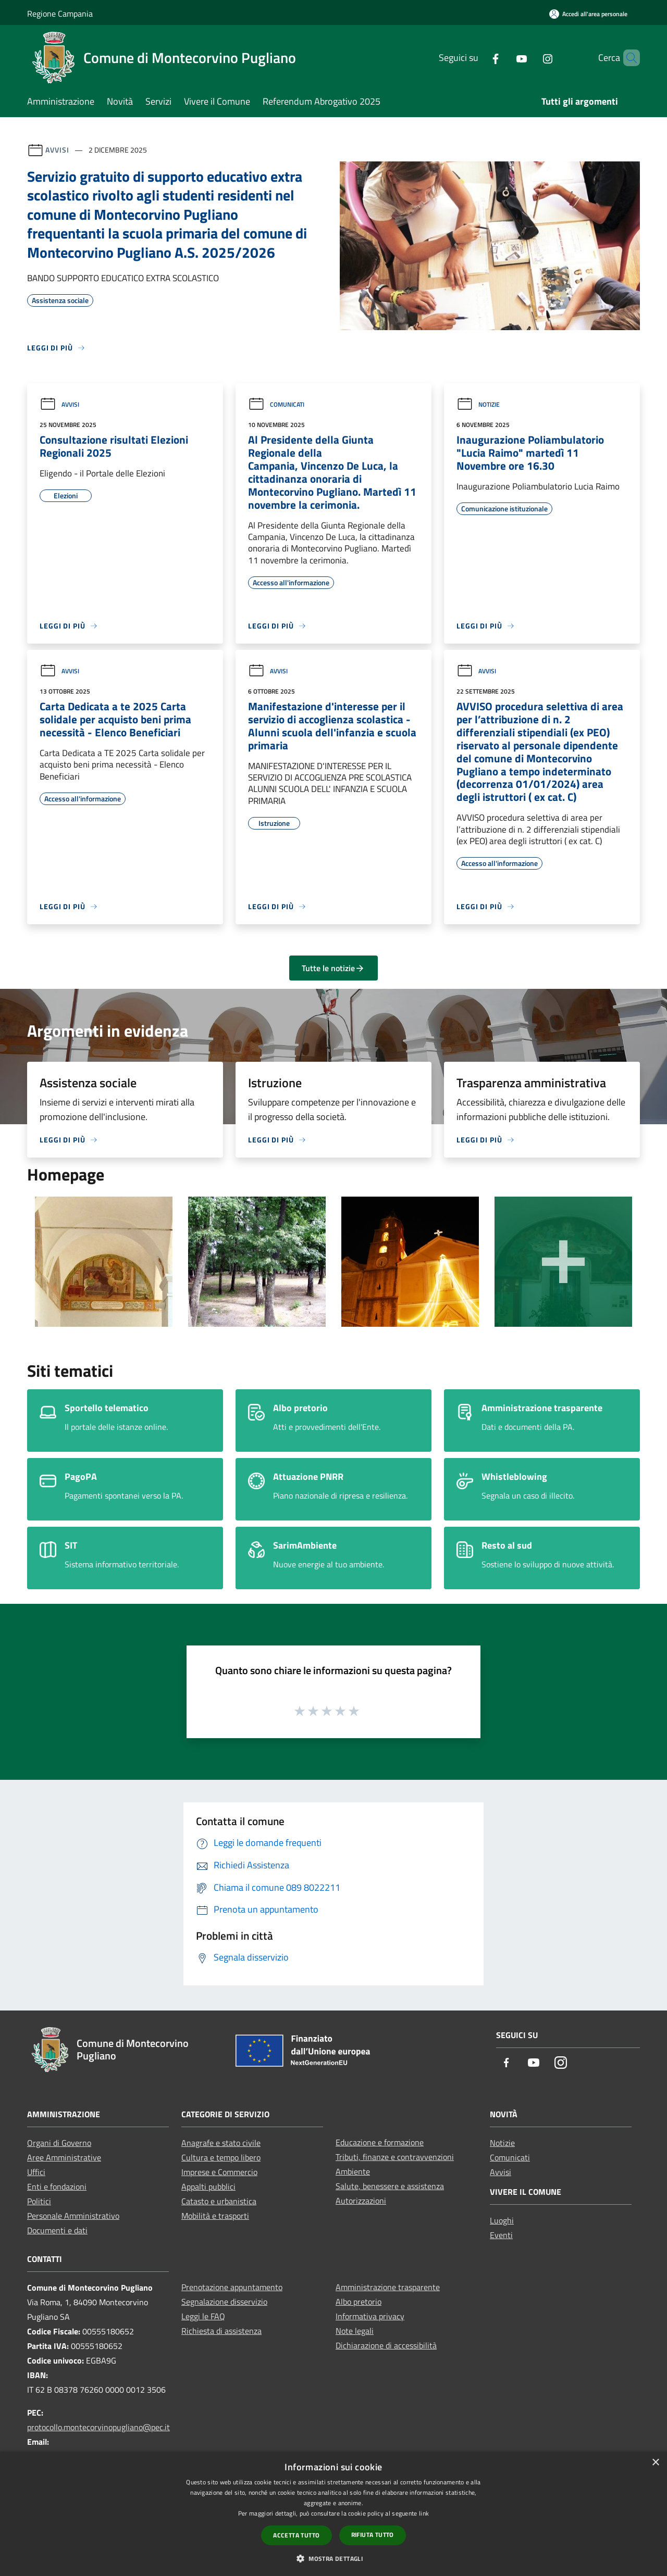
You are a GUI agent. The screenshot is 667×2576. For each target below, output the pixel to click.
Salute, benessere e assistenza (390, 2186)
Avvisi (57, 149)
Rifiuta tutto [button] (372, 2535)
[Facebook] (477, 58)
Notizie (478, 404)
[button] (333, 2558)
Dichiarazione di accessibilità (386, 2345)
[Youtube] (503, 58)
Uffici (36, 2172)
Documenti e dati (57, 2230)
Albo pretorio (358, 2301)
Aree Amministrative (64, 2157)
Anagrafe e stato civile (221, 2143)
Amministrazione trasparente (388, 2287)
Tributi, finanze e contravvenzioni (395, 2157)
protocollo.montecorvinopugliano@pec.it (98, 2427)
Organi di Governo (59, 2143)
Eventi (501, 2235)
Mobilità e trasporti (215, 2215)
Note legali (355, 2330)
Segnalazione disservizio (224, 2301)
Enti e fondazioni (57, 2186)
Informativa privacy (370, 2316)
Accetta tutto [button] (296, 2535)
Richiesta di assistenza (221, 2330)
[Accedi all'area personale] (588, 14)
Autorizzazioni (361, 2200)
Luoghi (502, 2220)
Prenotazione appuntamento (231, 2287)
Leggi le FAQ (203, 2316)
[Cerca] (627, 57)
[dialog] (333, 2514)
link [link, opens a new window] (424, 2513)
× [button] (655, 2463)
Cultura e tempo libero (221, 2157)
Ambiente (353, 2171)
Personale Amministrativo (73, 2215)
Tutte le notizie (333, 968)
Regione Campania (60, 13)
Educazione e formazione (380, 2142)
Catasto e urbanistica (218, 2201)
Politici (39, 2201)
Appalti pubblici (208, 2186)
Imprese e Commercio (219, 2172)
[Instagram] (530, 58)
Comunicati (276, 404)
